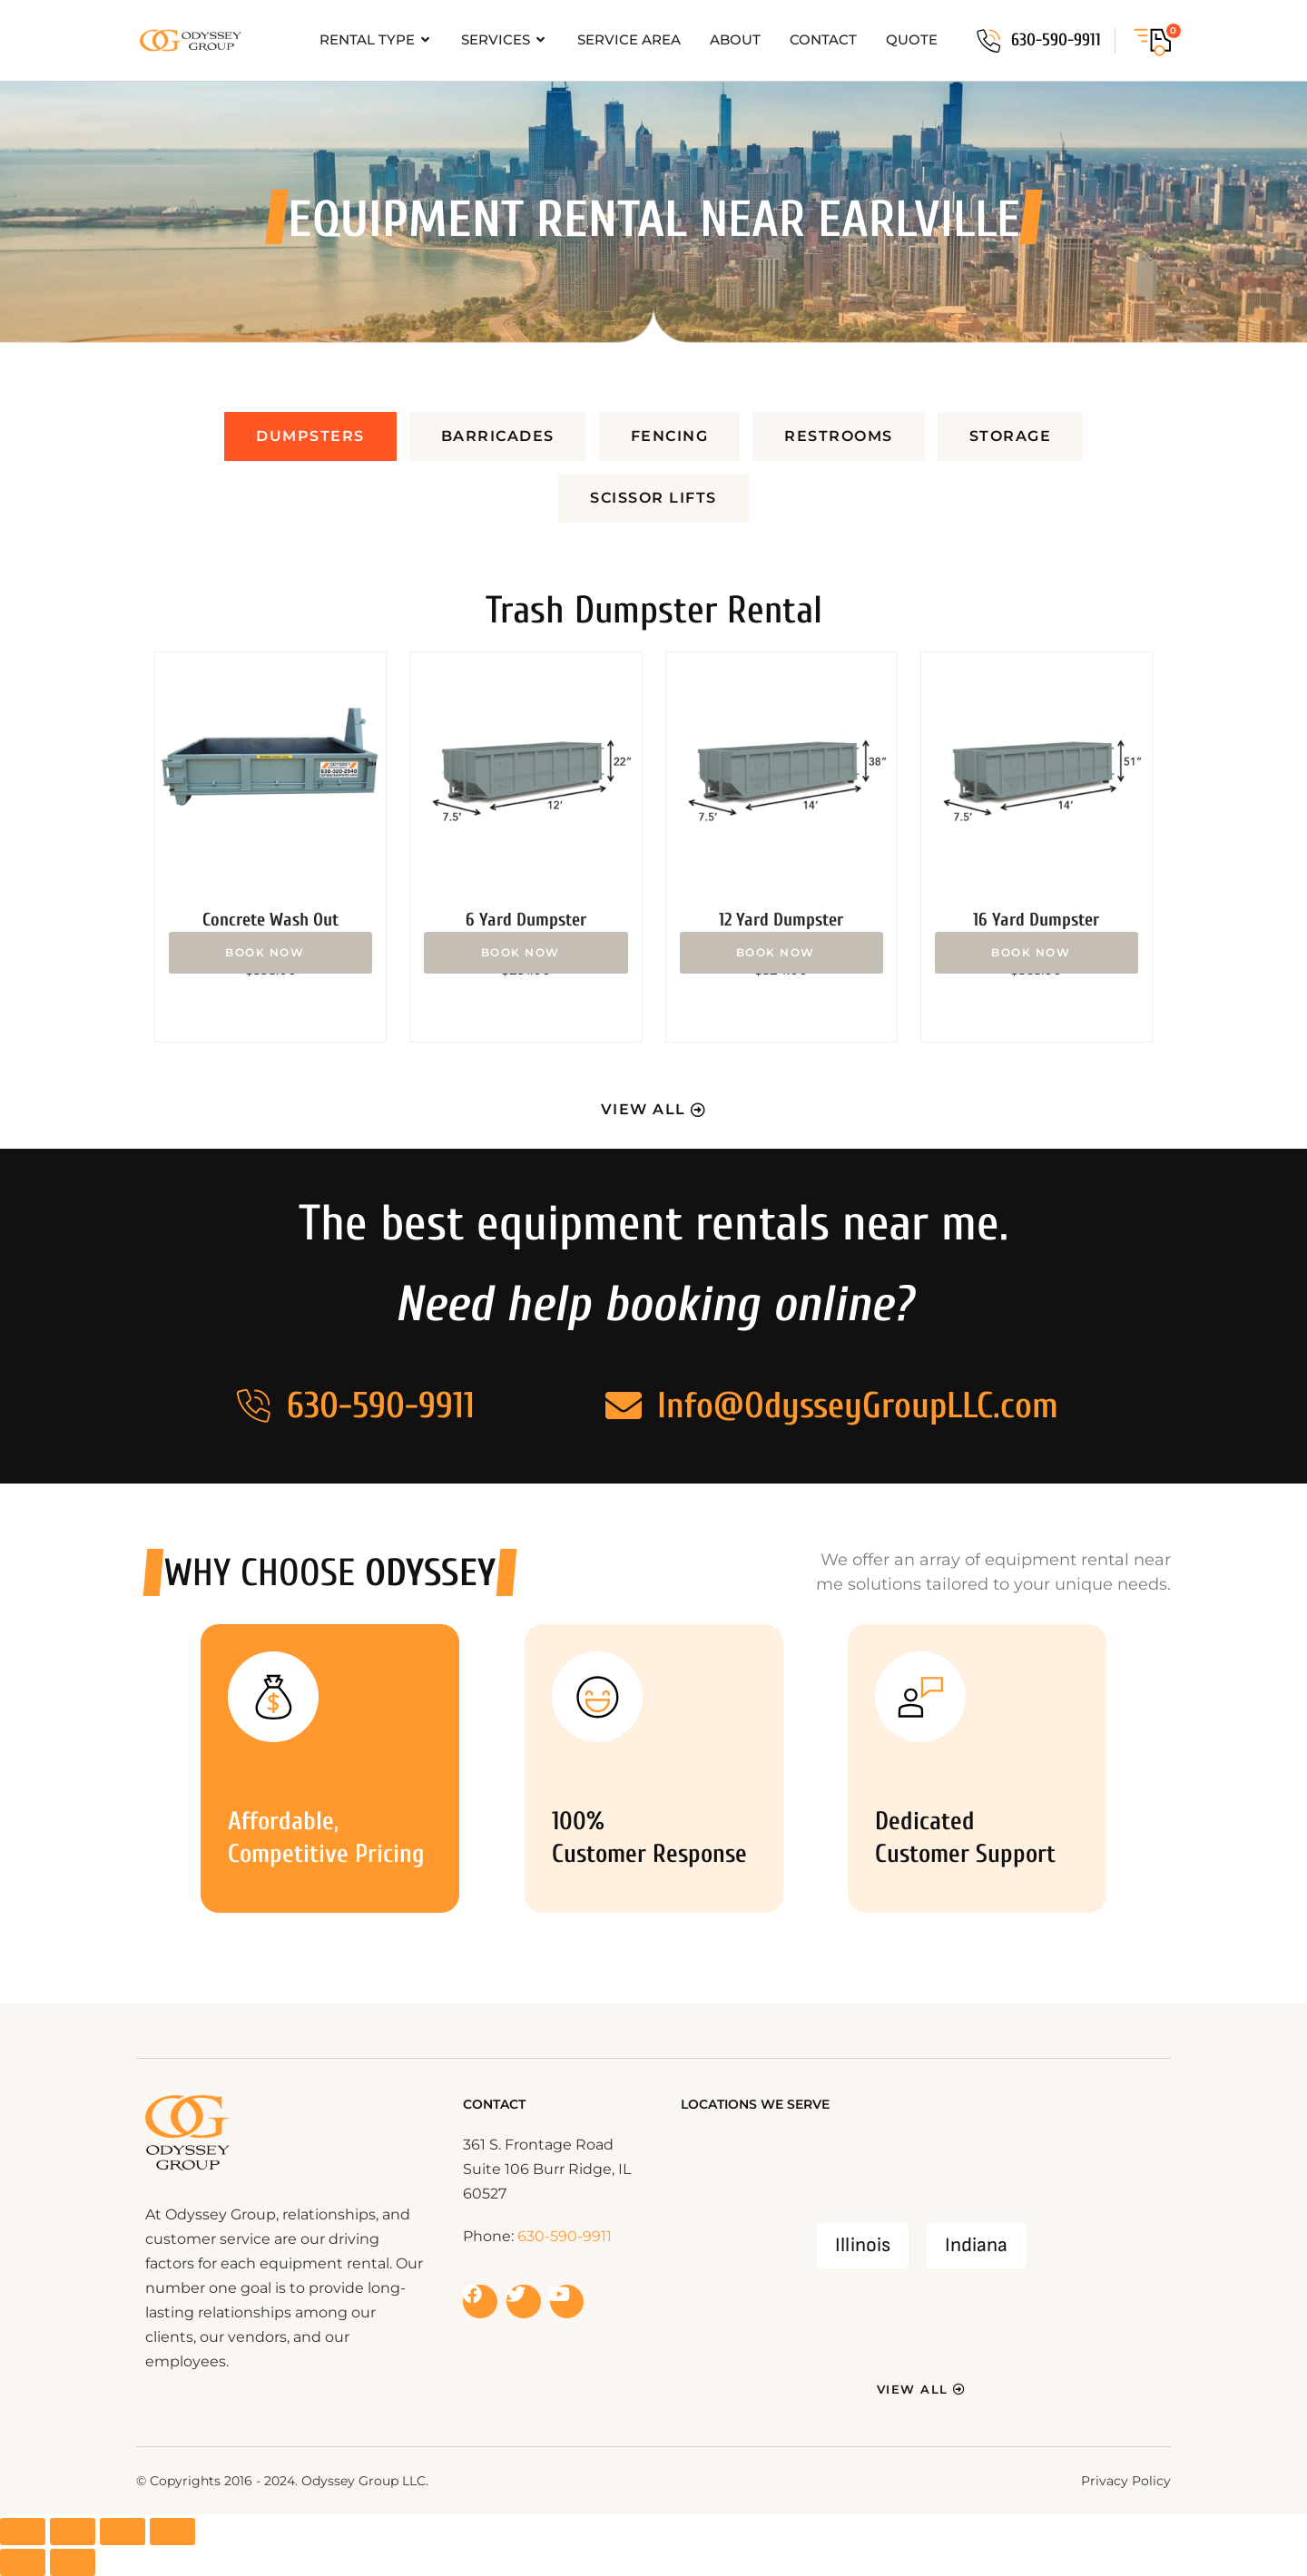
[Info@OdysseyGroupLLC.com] (623, 1405)
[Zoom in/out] (22, 2531)
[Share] (122, 2531)
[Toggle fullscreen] (72, 2531)
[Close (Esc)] (172, 2531)
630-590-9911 (1056, 40)
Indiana (976, 2245)
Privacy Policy (1126, 2481)
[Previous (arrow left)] (22, 2562)
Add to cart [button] (270, 953)
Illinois (862, 2245)
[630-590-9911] (988, 41)
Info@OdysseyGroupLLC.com (857, 1405)
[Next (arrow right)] (72, 2562)
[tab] (310, 436)
